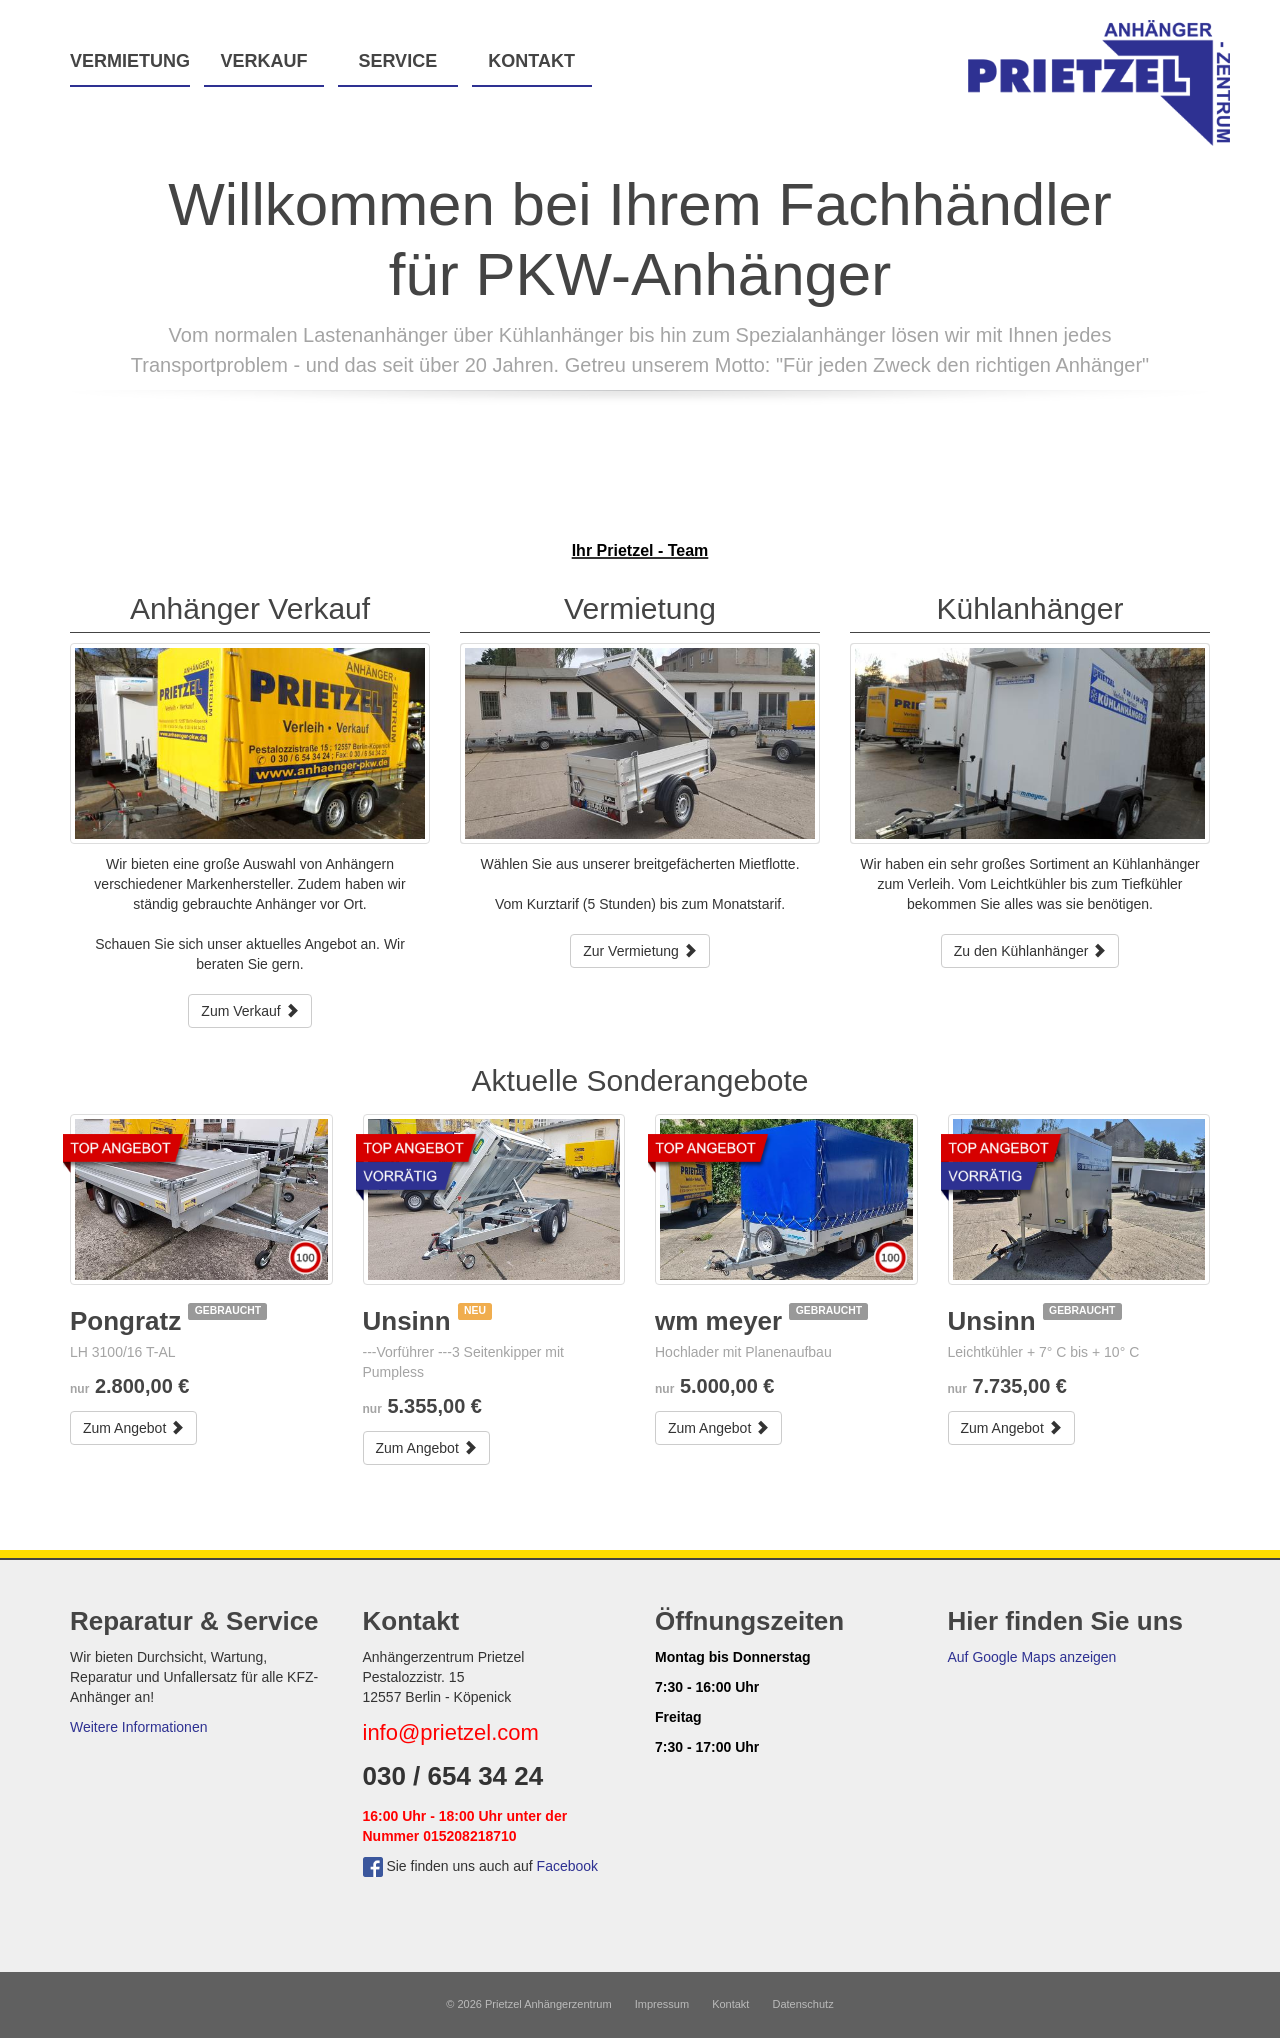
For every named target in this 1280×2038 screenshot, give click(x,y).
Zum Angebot (133, 1428)
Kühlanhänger (1030, 608)
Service (397, 61)
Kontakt (531, 61)
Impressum (662, 2004)
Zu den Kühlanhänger (1030, 951)
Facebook (567, 1866)
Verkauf (263, 61)
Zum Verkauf (249, 1011)
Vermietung (130, 61)
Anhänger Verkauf (250, 608)
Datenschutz (803, 2004)
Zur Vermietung (640, 951)
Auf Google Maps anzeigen (1032, 1657)
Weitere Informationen (138, 1727)
